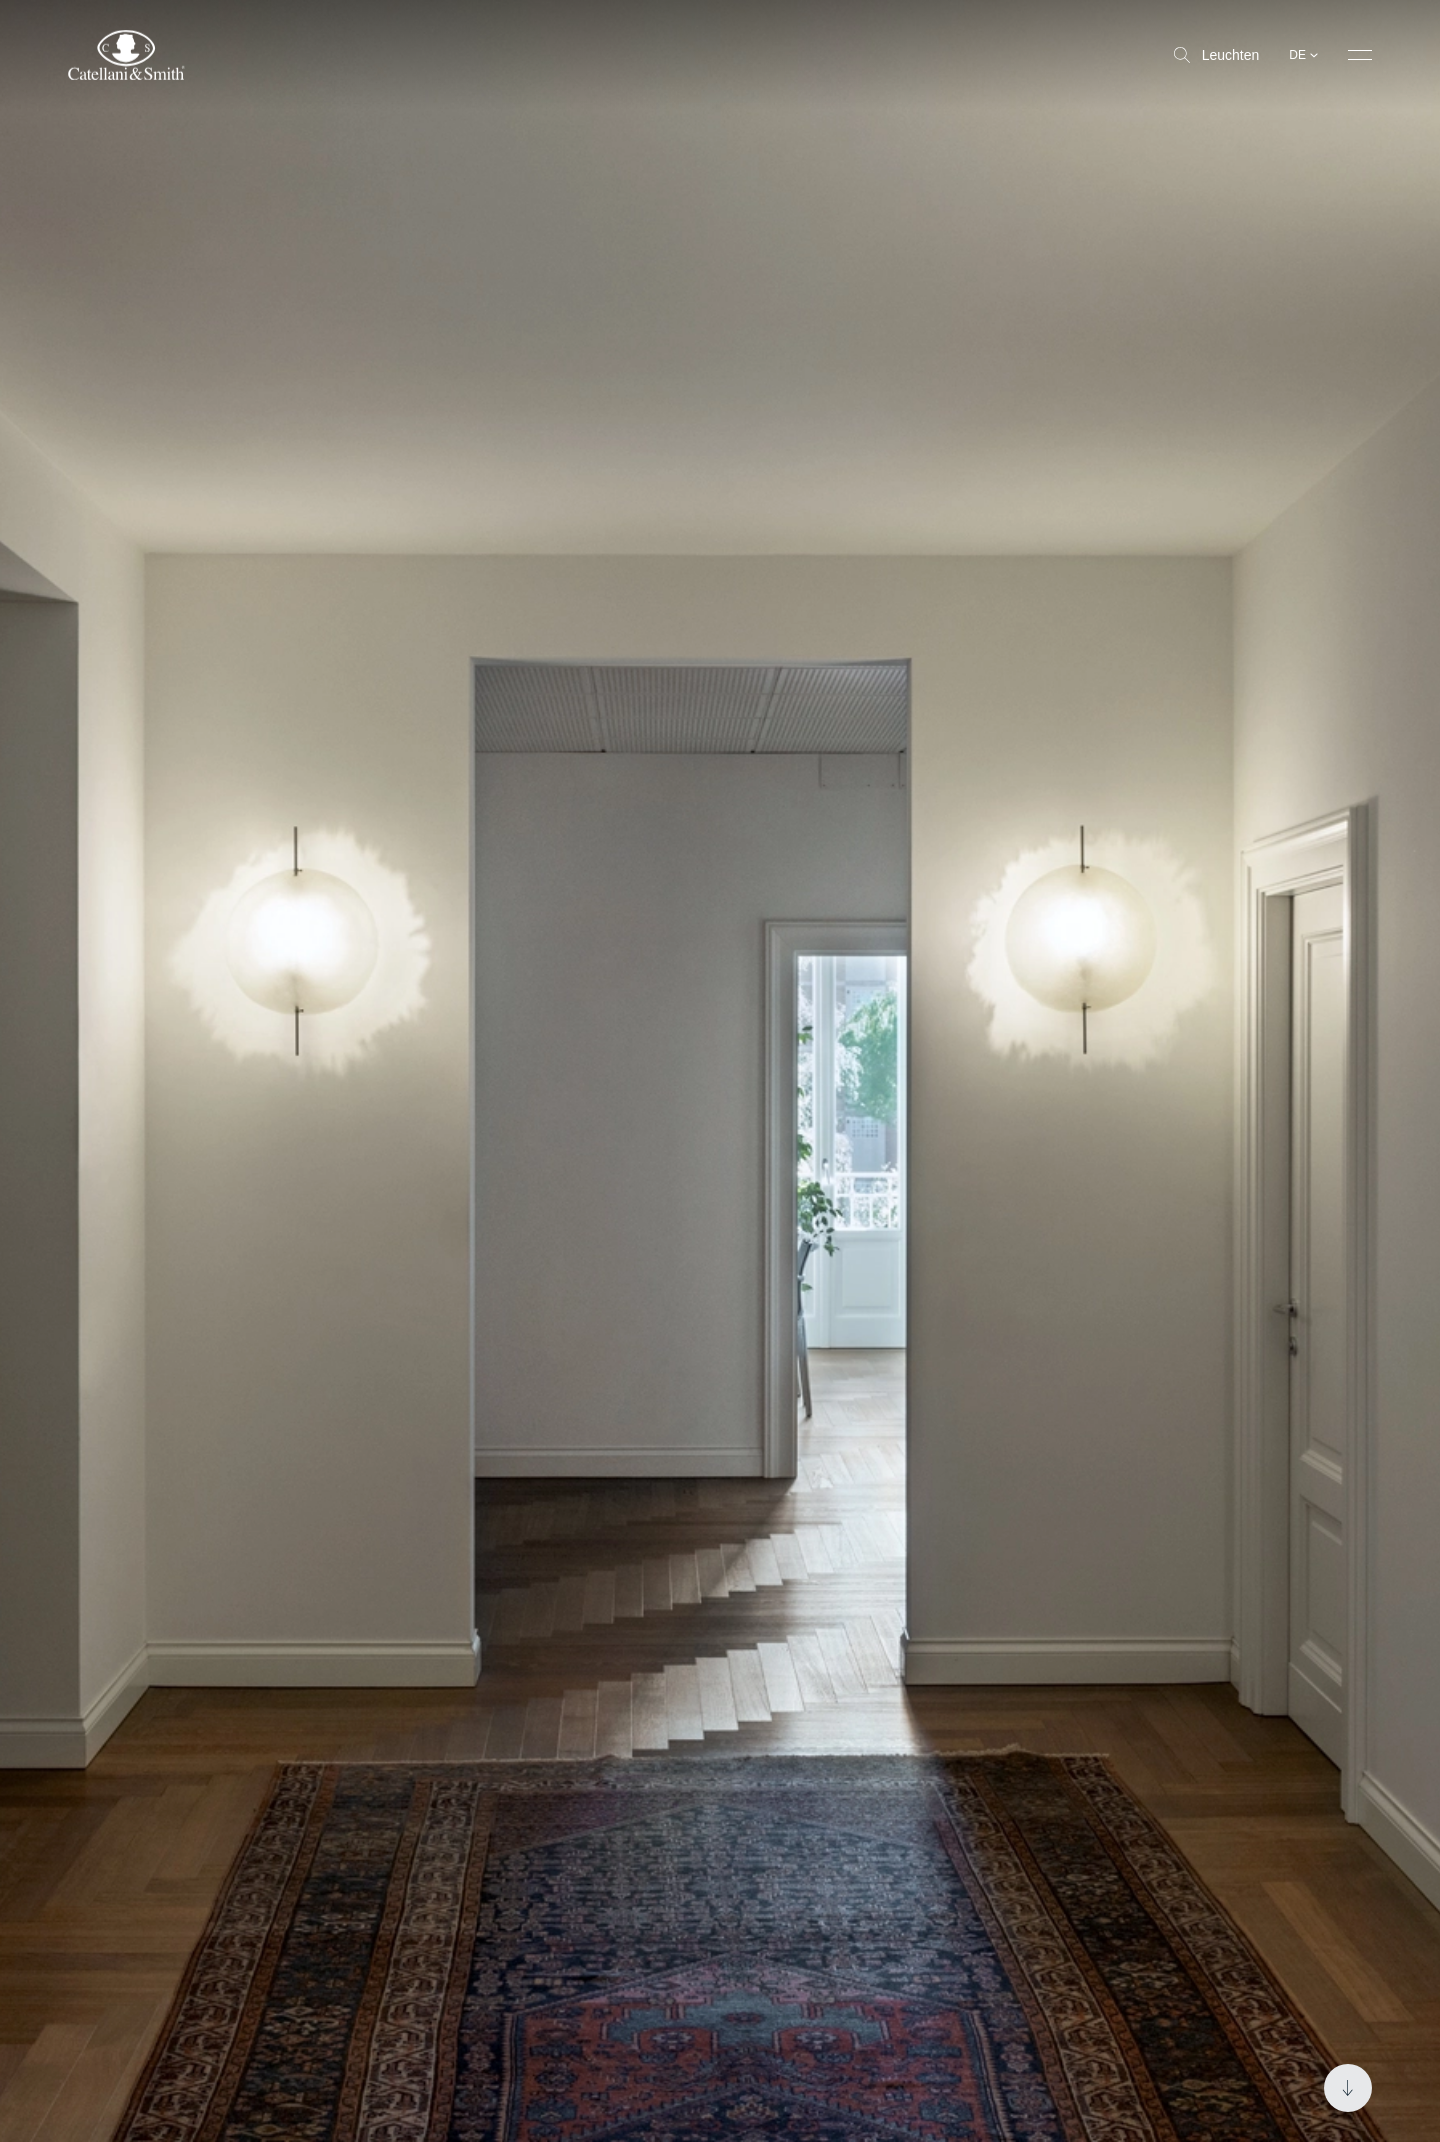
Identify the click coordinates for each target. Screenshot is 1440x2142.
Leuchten (1217, 55)
